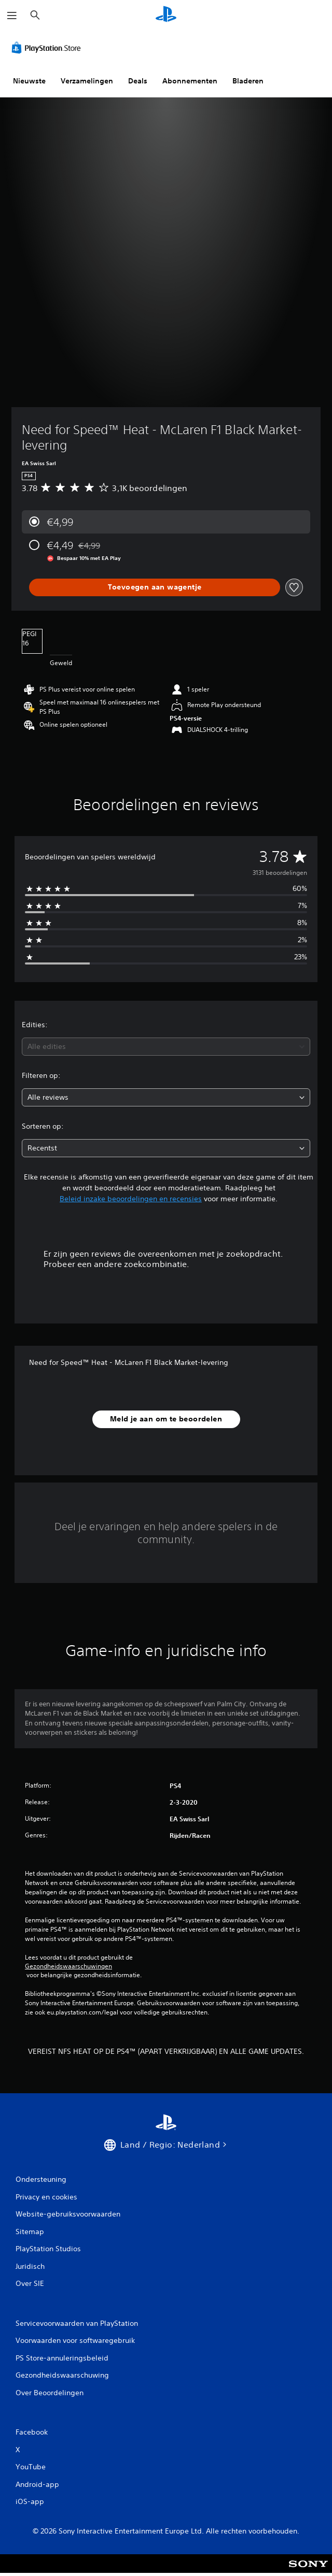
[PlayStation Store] (48, 47)
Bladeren (248, 80)
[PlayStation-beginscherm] (166, 15)
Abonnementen (189, 80)
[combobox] (166, 1047)
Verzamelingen (87, 80)
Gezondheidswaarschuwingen (68, 1966)
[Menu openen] (12, 15)
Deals (137, 80)
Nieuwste (29, 80)
